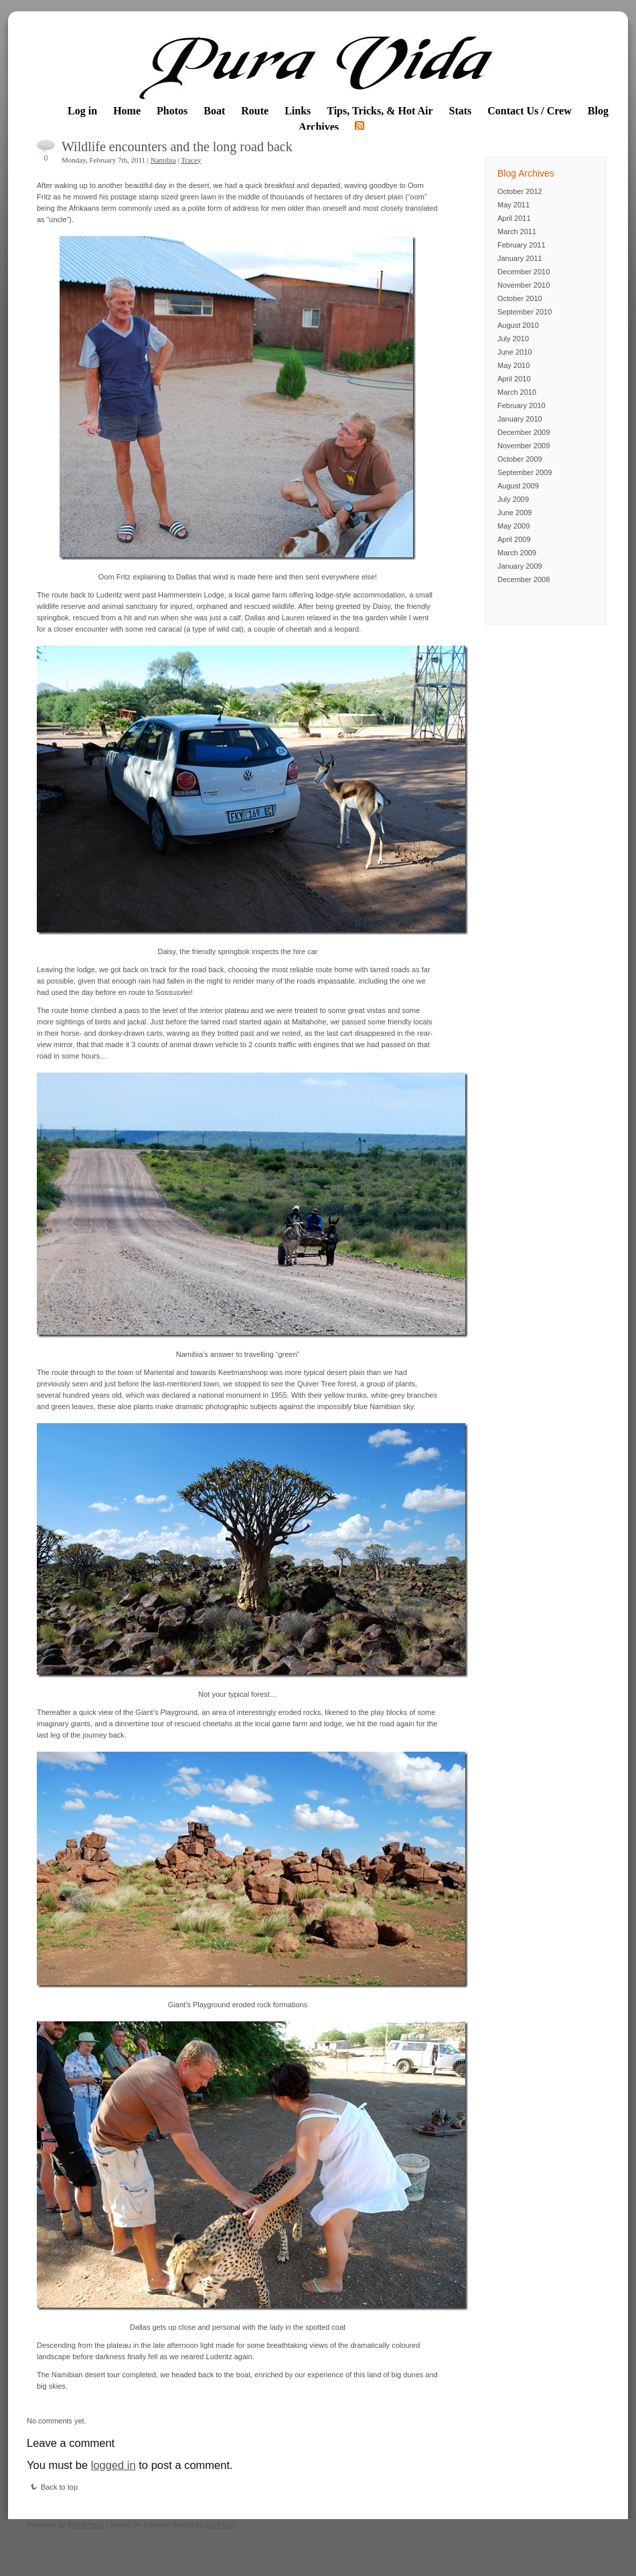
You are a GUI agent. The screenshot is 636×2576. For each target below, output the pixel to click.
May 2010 (513, 365)
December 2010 (523, 272)
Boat (214, 110)
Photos (172, 110)
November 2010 (523, 285)
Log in (82, 110)
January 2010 (519, 419)
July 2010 (513, 339)
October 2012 (519, 191)
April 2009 (514, 539)
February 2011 (521, 245)
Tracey (191, 160)
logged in (113, 2465)
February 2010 (521, 405)
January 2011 (519, 258)
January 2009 (519, 566)
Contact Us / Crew (529, 110)
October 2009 (519, 459)
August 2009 (518, 486)
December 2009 (523, 432)
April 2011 (514, 218)
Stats (460, 110)
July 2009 (513, 499)
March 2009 (516, 553)
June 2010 (514, 352)
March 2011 (516, 231)
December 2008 (523, 579)
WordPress (86, 2524)
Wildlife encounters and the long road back (177, 146)
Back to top (54, 2487)
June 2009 (514, 513)
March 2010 (516, 392)
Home (127, 110)
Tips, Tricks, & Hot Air (379, 110)
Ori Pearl (220, 2524)
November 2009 (523, 446)
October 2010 (519, 298)
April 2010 (514, 379)
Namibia (163, 160)
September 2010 (524, 312)
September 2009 (524, 472)
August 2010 (518, 325)
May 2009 (513, 526)
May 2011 (513, 205)
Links (298, 110)
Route (254, 110)
